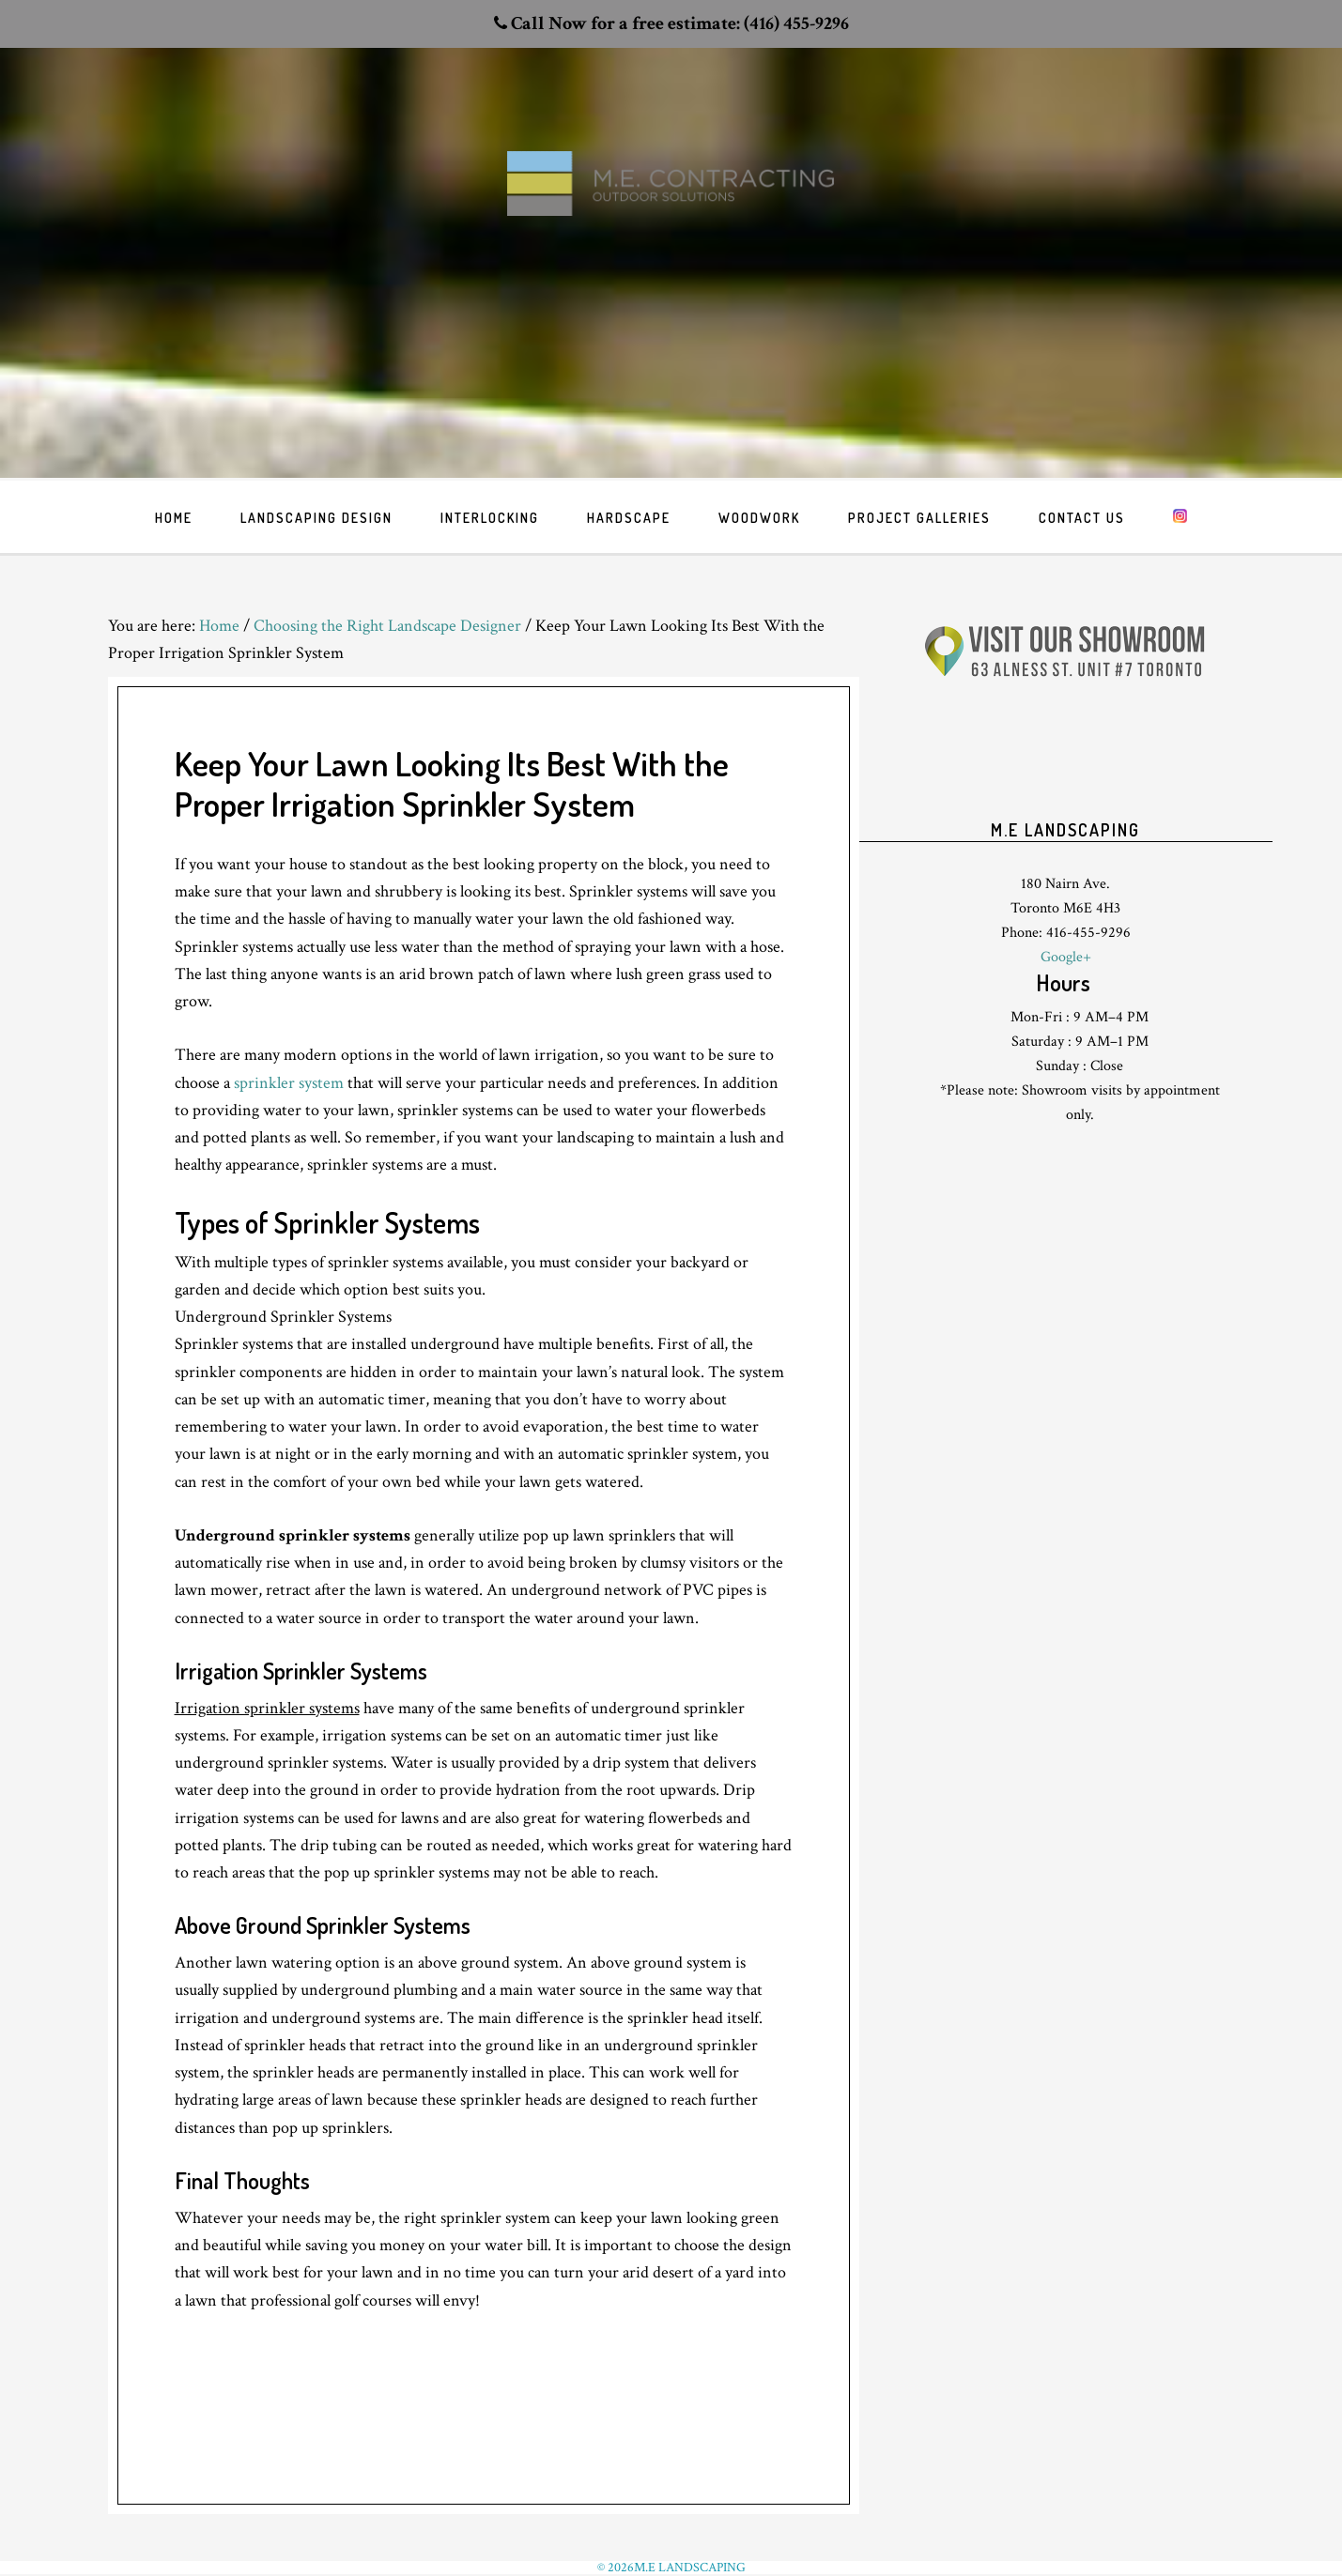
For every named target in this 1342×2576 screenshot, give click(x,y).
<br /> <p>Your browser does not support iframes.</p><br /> (1066, 768)
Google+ (1066, 957)
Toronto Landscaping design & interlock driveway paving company (671, 217)
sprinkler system (289, 1083)
